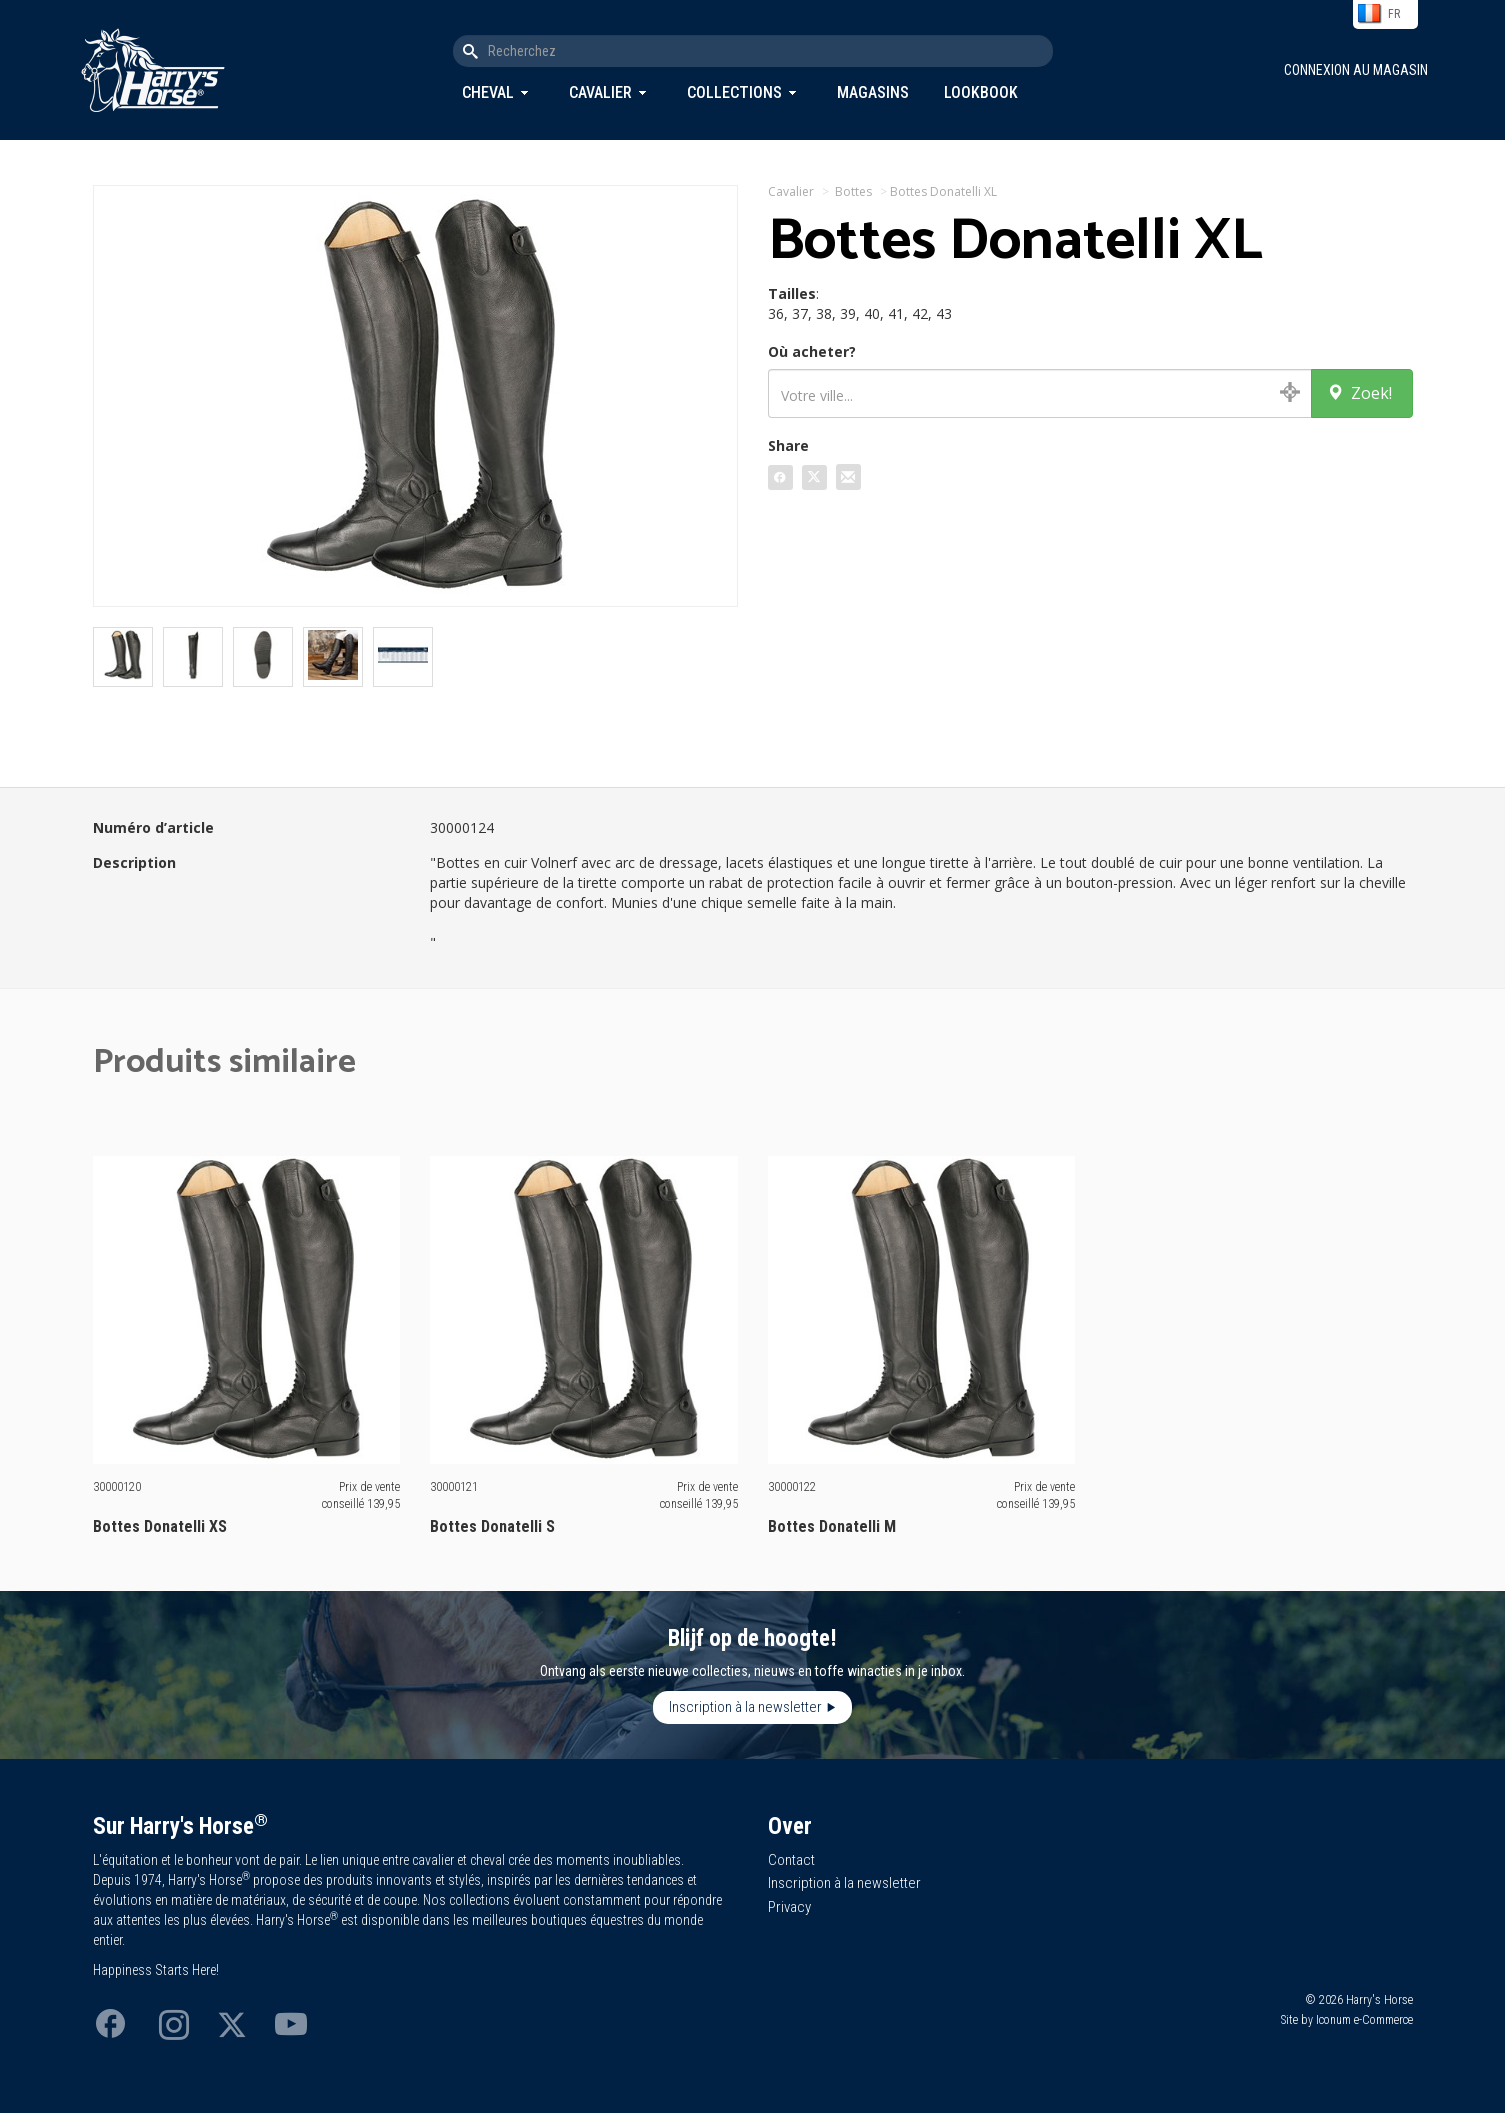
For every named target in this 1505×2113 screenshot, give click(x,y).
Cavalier (600, 92)
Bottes (853, 191)
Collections (734, 92)
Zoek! (1359, 393)
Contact (791, 1860)
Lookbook (981, 92)
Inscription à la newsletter (745, 1707)
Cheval (488, 92)
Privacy (789, 1907)
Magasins (873, 92)
